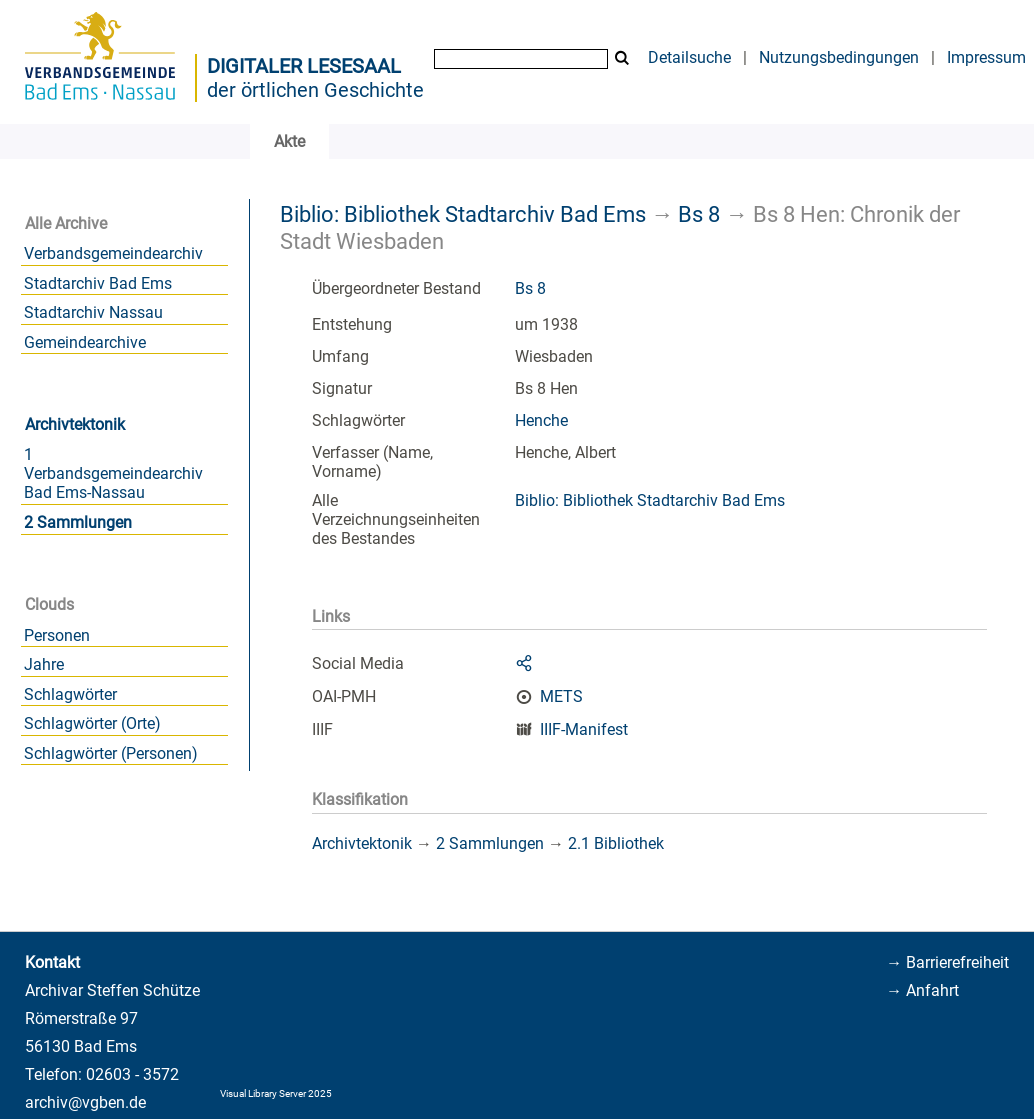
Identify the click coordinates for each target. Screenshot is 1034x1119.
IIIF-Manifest (584, 729)
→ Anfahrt (922, 990)
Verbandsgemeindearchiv (113, 253)
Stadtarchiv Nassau (93, 312)
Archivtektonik (75, 424)
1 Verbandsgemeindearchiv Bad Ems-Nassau (113, 473)
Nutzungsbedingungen (839, 57)
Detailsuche (689, 57)
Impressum (986, 57)
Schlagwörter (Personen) (111, 753)
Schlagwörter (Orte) (92, 723)
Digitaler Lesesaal (304, 66)
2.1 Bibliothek (616, 843)
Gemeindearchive (85, 342)
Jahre (44, 664)
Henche (541, 420)
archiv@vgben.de (85, 1102)
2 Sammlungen (78, 522)
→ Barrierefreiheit (947, 962)
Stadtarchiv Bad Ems (98, 283)
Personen (57, 635)
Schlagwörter (70, 694)
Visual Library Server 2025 (276, 1093)
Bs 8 (699, 214)
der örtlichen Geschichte (315, 90)
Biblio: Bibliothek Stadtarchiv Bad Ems (463, 214)
